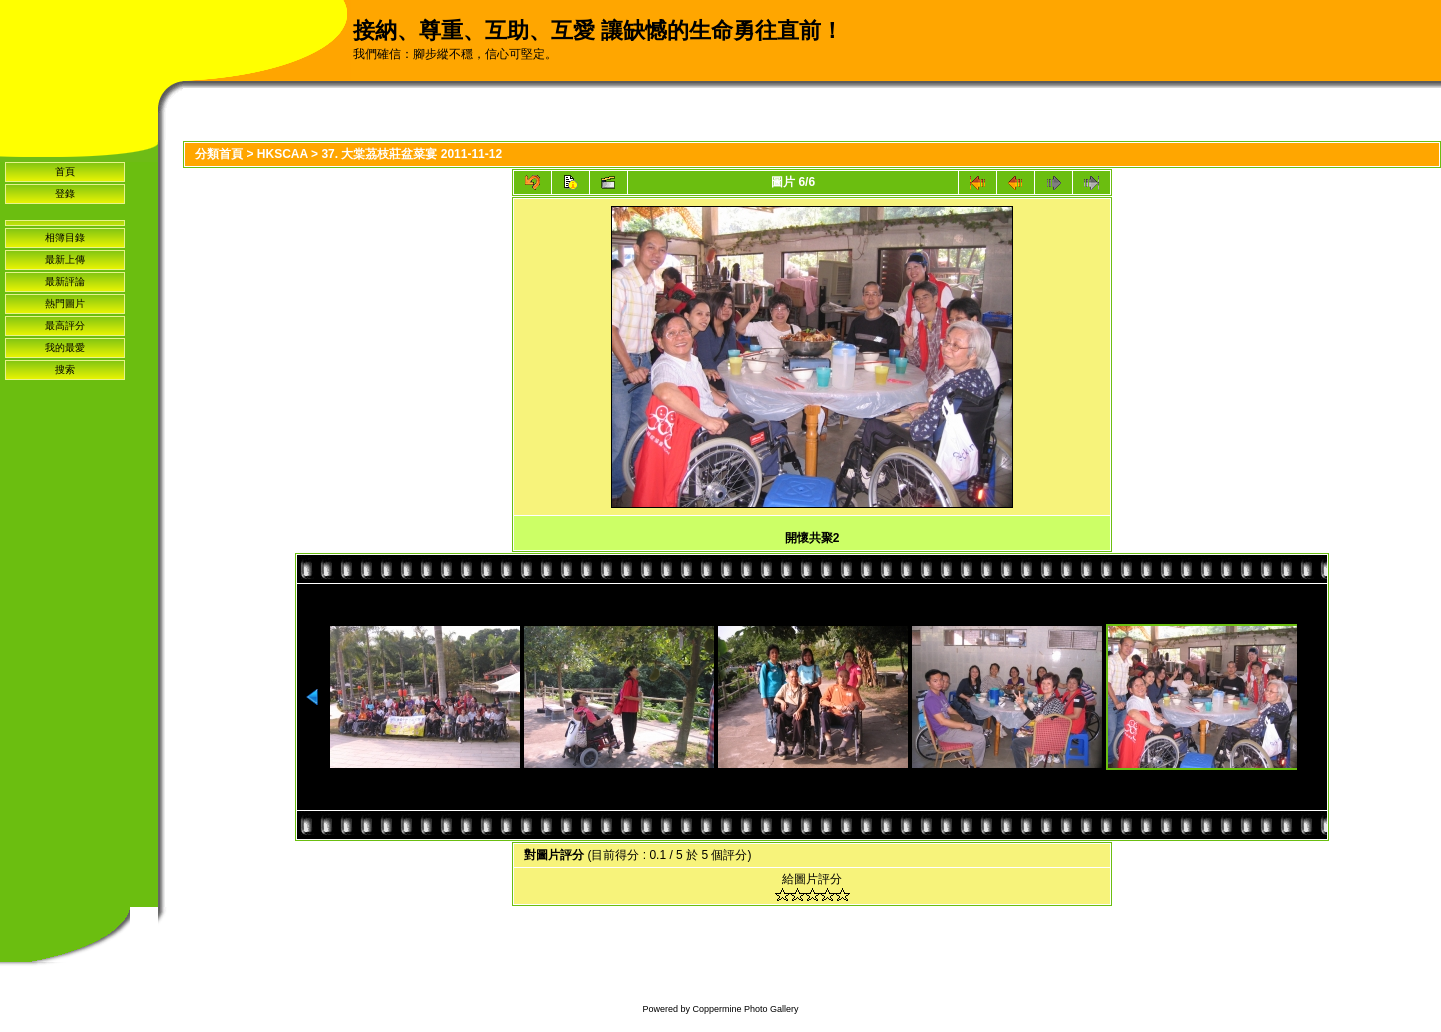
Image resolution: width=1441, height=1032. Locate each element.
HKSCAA (282, 154)
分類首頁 (219, 154)
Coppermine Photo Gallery (745, 1009)
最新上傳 (65, 259)
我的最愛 (65, 347)
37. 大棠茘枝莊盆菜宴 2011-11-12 (411, 154)
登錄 (65, 193)
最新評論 (65, 281)
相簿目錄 (65, 237)
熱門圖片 (65, 303)
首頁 (65, 171)
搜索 (65, 369)
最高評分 (65, 325)
